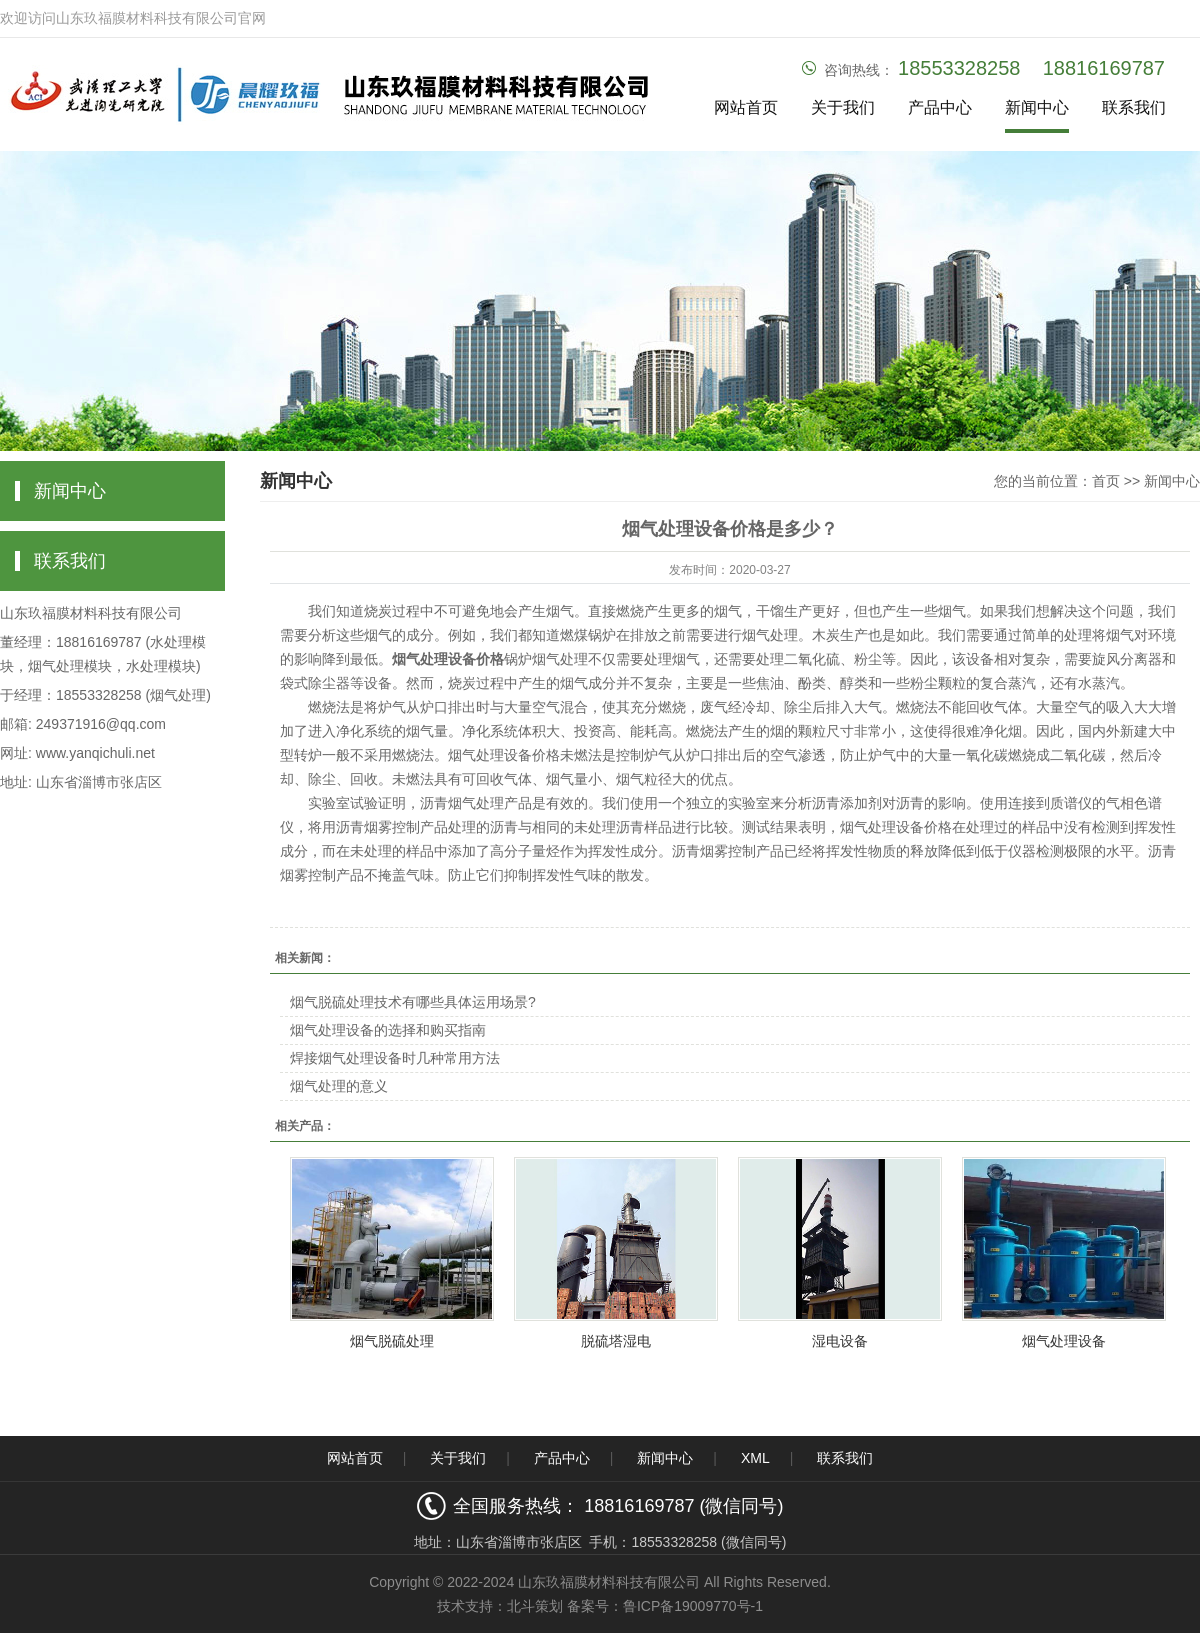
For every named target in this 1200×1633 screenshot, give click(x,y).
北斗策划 (535, 1606)
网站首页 (746, 107)
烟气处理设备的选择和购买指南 (388, 1030)
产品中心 (940, 107)
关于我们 (843, 107)
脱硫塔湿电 (616, 1341)
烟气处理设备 (1064, 1341)
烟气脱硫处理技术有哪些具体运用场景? (413, 1002)
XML (755, 1458)
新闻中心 (1037, 107)
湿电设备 (840, 1341)
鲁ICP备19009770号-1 (693, 1606)
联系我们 (1134, 107)
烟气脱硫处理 (392, 1341)
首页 (1106, 481)
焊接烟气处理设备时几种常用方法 (395, 1058)
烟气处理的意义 (339, 1086)
